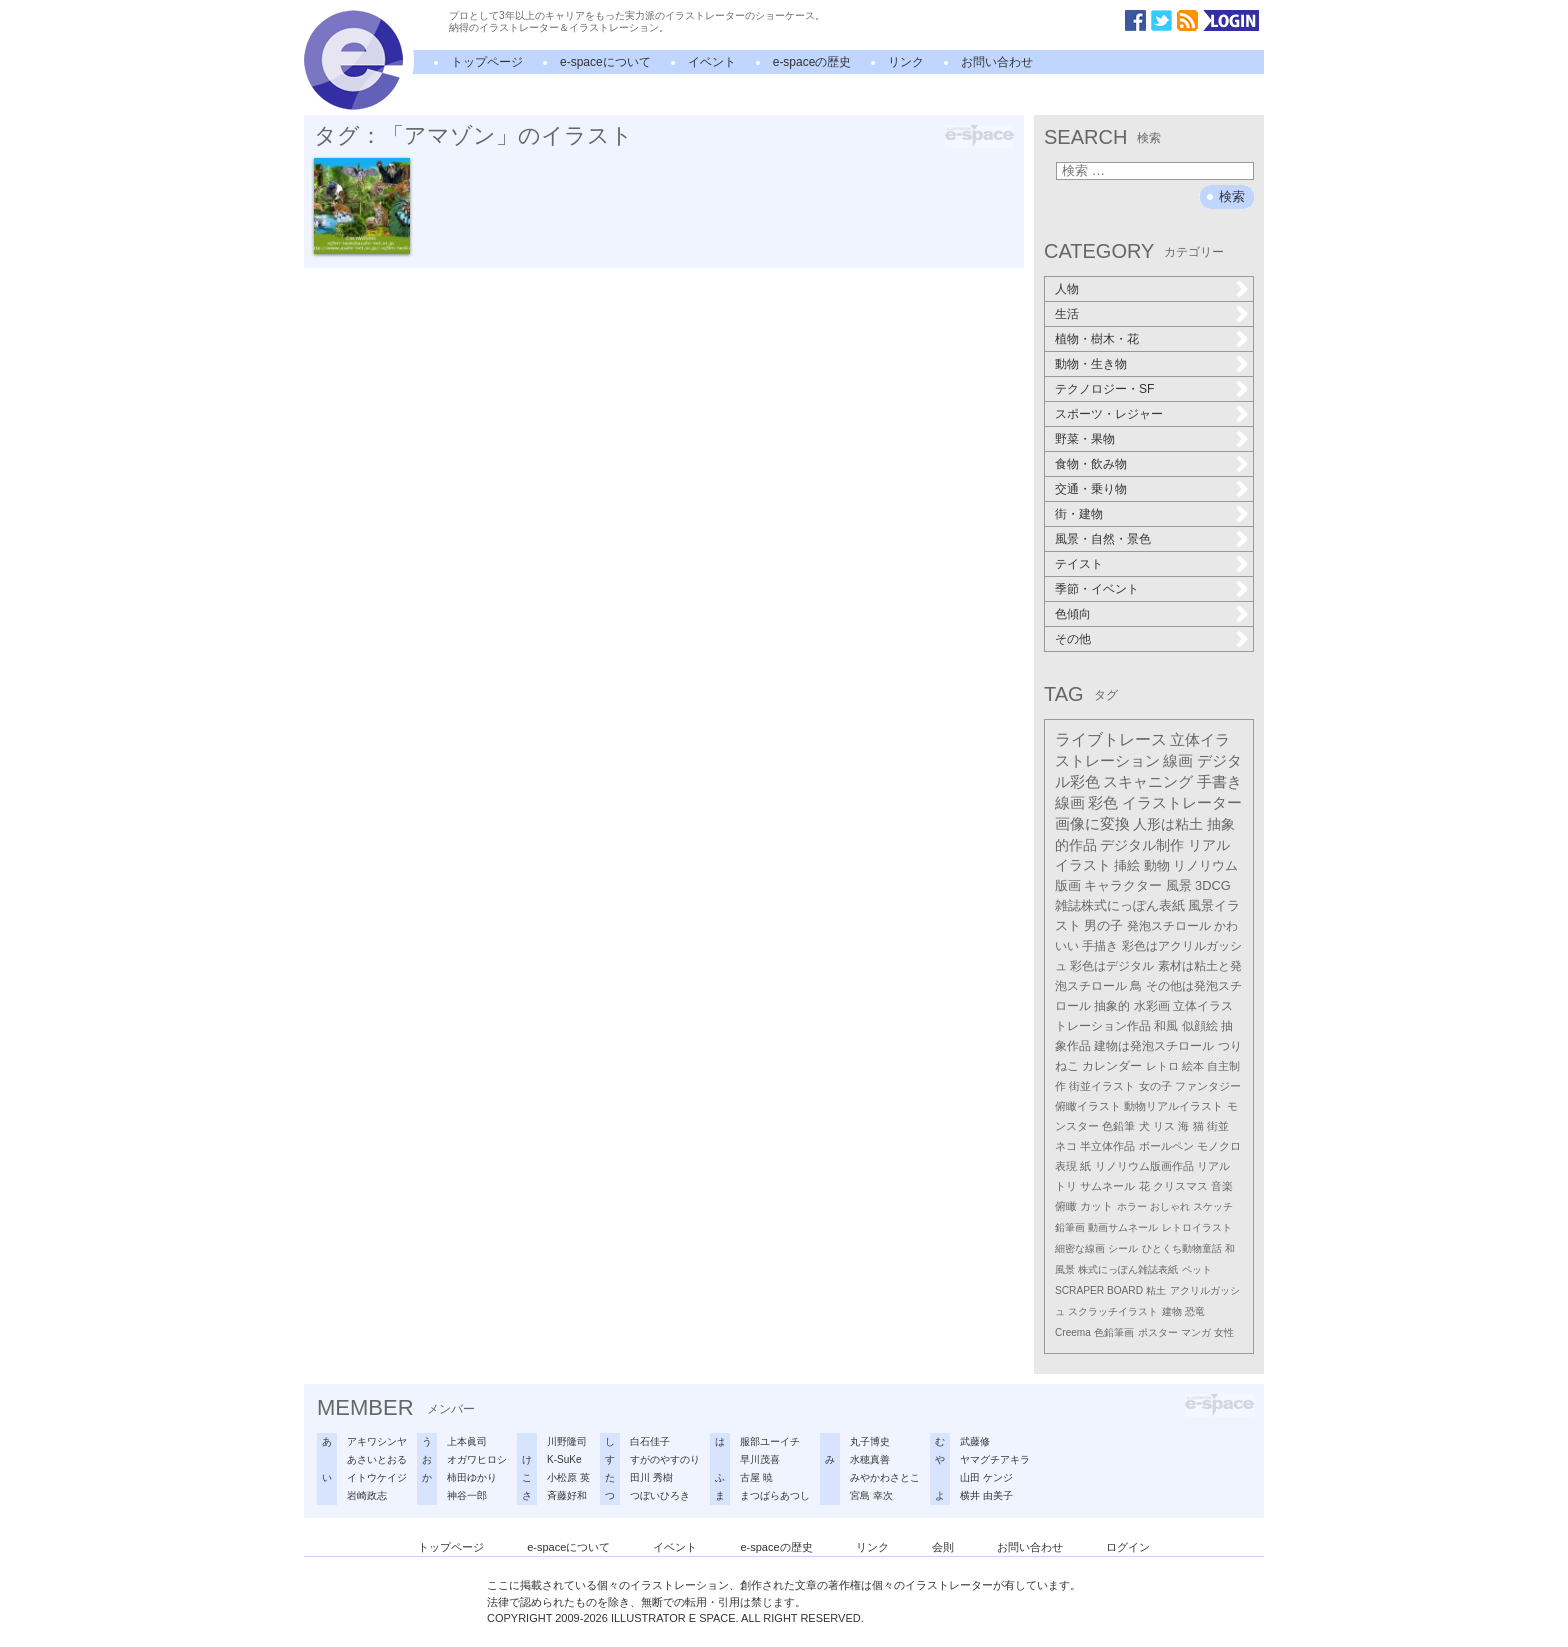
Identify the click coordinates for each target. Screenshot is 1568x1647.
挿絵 (1127, 865)
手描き (1100, 946)
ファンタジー (1208, 1086)
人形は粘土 (1168, 824)
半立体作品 (1107, 1146)
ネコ (1066, 1146)
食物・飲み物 (1091, 464)
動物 (1157, 865)
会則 (943, 1547)
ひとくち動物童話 (1182, 1248)
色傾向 (1073, 614)
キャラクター (1123, 885)
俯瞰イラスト (1088, 1106)
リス (1164, 1126)
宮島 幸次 (871, 1495)
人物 (1067, 289)
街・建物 (1079, 514)
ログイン (1128, 1547)
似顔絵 (1200, 1026)
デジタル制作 (1142, 845)
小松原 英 (568, 1477)
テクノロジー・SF (1104, 389)
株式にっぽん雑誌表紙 (1128, 1269)
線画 (1178, 760)
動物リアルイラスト (1173, 1106)
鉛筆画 (1070, 1227)
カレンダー (1112, 1066)
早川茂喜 (760, 1459)
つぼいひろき (660, 1495)
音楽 (1222, 1186)
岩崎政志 (367, 1495)
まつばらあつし (775, 1495)
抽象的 (1112, 1006)
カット (1096, 1206)
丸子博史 (870, 1441)
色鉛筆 (1118, 1126)
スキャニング (1148, 782)
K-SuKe (564, 1459)
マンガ (1196, 1332)
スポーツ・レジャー (1109, 414)
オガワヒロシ (477, 1459)
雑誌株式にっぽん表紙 (1120, 905)
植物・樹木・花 (1097, 339)
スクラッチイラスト (1113, 1311)
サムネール (1107, 1186)
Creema (1073, 1332)
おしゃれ (1170, 1206)
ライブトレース (1111, 739)
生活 (1067, 314)
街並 (1218, 1126)
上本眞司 (467, 1441)
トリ (1066, 1186)
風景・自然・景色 (1103, 539)
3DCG (1213, 885)
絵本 (1193, 1066)
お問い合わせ (997, 62)
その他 (1073, 639)
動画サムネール (1123, 1227)
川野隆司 (567, 1441)
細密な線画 (1080, 1248)
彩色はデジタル (1112, 966)
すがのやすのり (665, 1459)
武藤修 (975, 1441)
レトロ (1162, 1066)
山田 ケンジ (986, 1477)
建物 (1172, 1311)
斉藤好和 (567, 1495)
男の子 (1103, 926)
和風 (1166, 1026)
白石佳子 (650, 1441)
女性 (1224, 1332)
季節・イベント (1097, 589)
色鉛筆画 (1114, 1332)
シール (1123, 1248)
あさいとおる (377, 1459)
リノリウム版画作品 (1144, 1166)
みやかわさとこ (885, 1477)
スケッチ (1213, 1206)
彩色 (1103, 803)
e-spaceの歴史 (812, 62)
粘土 (1156, 1290)
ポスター (1158, 1332)
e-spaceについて (605, 62)
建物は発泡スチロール (1154, 1046)
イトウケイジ (377, 1477)
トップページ (487, 62)
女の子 (1155, 1086)
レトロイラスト (1197, 1227)
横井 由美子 (986, 1495)
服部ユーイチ (770, 1441)
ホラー (1132, 1206)
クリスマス (1180, 1186)
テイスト (1079, 564)
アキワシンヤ (377, 1441)
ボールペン (1166, 1146)
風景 (1179, 885)
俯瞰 (1066, 1206)
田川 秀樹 (651, 1477)
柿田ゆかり (472, 1477)
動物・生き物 (1091, 364)
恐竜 (1195, 1311)
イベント (712, 62)
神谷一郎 (467, 1495)
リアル (1213, 1166)
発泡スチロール (1169, 926)
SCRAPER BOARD (1099, 1290)
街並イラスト (1102, 1086)
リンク (906, 62)
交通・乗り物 (1091, 489)
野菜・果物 (1085, 439)
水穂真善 (870, 1459)
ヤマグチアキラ (995, 1459)
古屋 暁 (756, 1477)
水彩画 (1152, 1006)
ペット (1197, 1269)
